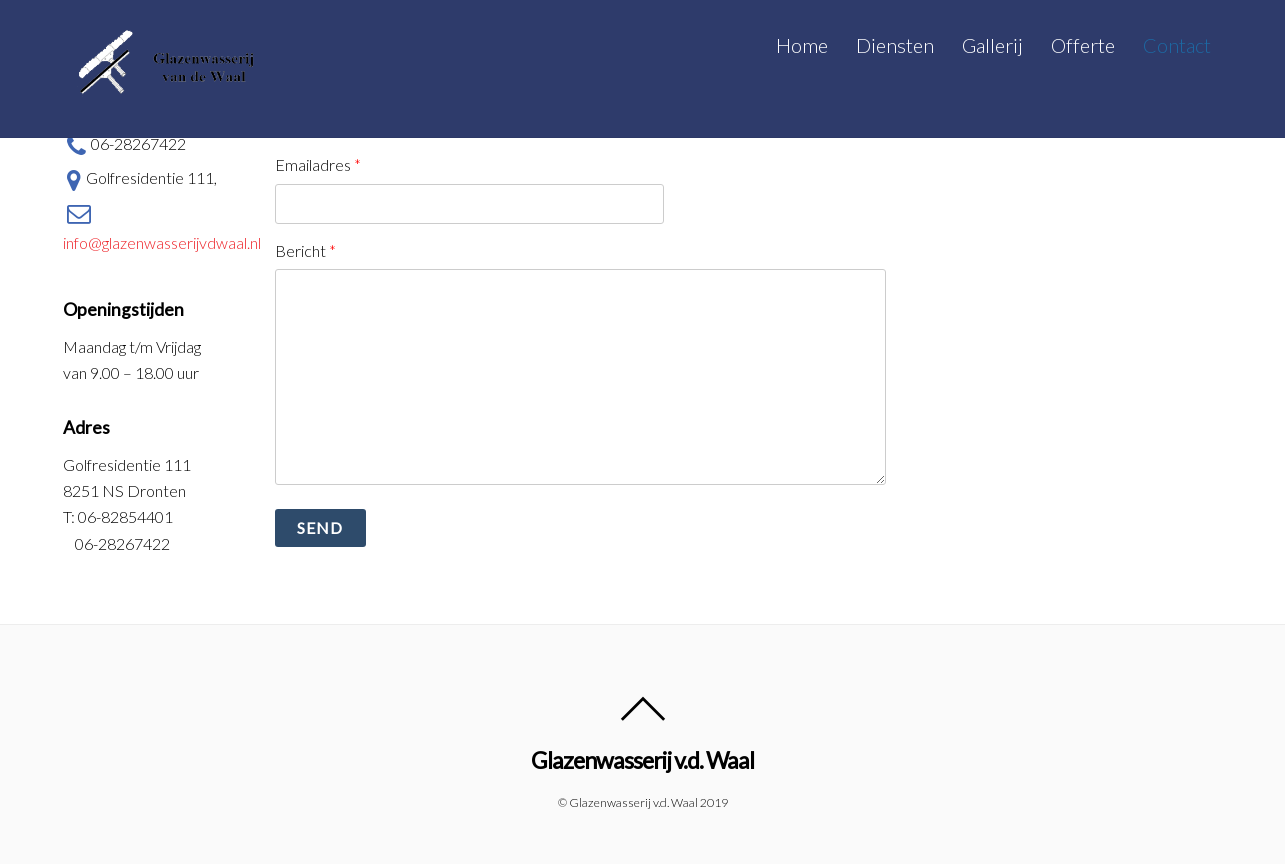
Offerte (1083, 45)
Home (802, 45)
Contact (1177, 45)
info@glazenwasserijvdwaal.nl (162, 224)
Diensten (895, 45)
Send (320, 527)
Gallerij (992, 45)
